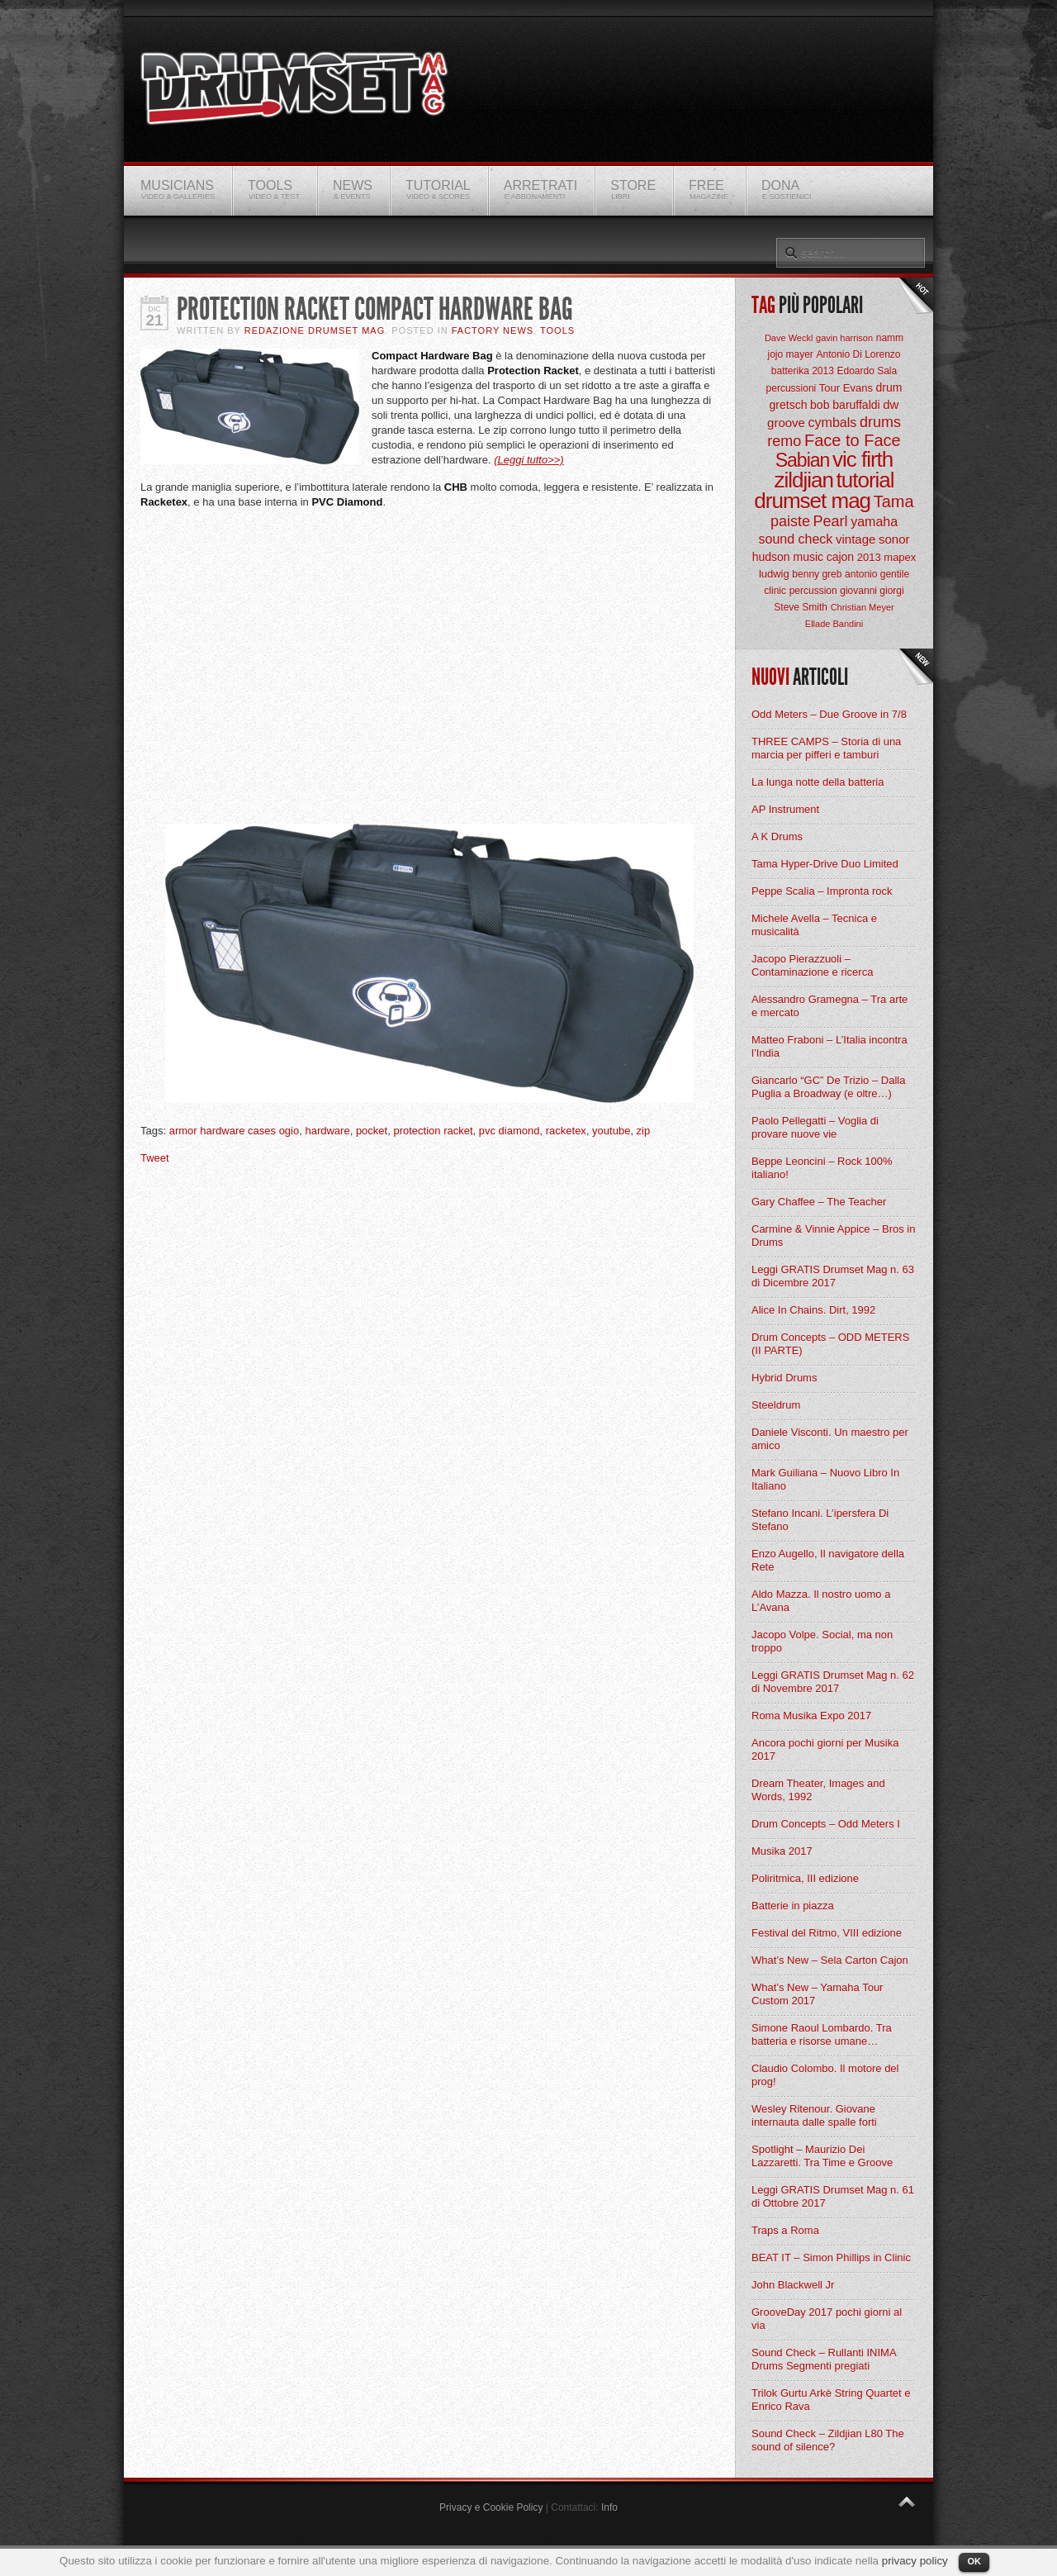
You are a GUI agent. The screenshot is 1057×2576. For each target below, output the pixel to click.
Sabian (802, 460)
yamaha (874, 522)
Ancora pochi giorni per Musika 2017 (824, 1749)
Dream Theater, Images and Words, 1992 (818, 1790)
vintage (855, 539)
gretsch (789, 404)
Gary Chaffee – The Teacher (818, 1201)
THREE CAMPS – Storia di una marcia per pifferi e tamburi (826, 748)
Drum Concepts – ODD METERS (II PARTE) (830, 1344)
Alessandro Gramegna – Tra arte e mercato (829, 1006)
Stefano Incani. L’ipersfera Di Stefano (820, 1520)
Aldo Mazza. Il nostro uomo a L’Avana (820, 1601)
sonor (894, 539)
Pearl (830, 521)
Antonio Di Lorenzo (858, 354)
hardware (327, 1130)
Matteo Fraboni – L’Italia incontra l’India (829, 1046)
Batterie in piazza (792, 1905)
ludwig (774, 574)
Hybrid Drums (784, 1377)
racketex (566, 1130)
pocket (371, 1130)
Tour (829, 388)
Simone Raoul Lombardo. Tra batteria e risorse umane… (821, 2034)
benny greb (816, 574)
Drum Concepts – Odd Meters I (825, 1824)
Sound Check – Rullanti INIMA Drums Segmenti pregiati (823, 2359)
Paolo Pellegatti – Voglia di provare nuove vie (815, 1127)
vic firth (862, 459)
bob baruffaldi (845, 404)
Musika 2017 (782, 1851)
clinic (775, 590)
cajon (840, 556)
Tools (557, 330)
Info (609, 2507)
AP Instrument (785, 809)
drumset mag (812, 500)
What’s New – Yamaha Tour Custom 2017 (817, 1994)
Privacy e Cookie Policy (491, 2507)
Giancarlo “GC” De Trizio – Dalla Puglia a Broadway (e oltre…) (828, 1087)
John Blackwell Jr (792, 2285)
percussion (813, 590)
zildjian (803, 480)
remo (784, 441)
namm (889, 338)
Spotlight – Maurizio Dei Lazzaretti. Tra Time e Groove (822, 2156)
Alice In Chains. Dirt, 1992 (813, 1310)
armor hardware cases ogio (234, 1130)
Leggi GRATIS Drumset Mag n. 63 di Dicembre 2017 (832, 1276)
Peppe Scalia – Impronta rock (822, 891)
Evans (858, 388)
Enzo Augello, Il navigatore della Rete (827, 1560)
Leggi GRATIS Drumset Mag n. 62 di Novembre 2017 (832, 1681)
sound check (796, 539)
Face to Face (852, 440)
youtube (611, 1130)
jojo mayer (790, 354)
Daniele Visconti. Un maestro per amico (829, 1439)
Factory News (492, 330)
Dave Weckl (789, 338)
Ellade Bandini (834, 624)
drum (889, 387)
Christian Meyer (862, 607)
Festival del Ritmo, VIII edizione (826, 1933)
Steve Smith (800, 607)
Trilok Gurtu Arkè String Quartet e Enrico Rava (830, 2399)
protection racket (432, 1130)
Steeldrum (775, 1405)
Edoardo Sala (867, 371)
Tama (894, 501)
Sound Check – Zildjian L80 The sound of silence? (827, 2440)
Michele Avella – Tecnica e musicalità (814, 925)
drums (880, 422)
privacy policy (915, 2561)
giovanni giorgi (871, 590)
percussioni (791, 388)
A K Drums (777, 836)
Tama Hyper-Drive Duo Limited (824, 864)
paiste (790, 521)
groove (786, 423)
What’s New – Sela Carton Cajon (829, 1960)
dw (890, 404)
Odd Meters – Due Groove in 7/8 (829, 714)
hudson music (787, 556)
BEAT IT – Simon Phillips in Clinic (831, 2257)
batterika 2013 (802, 371)
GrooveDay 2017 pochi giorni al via (826, 2318)
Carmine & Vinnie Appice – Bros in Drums (833, 1235)
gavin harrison (844, 338)
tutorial (865, 480)
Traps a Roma (785, 2230)
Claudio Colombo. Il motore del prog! (824, 2075)
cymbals (832, 423)
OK (974, 2561)
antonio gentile (877, 574)
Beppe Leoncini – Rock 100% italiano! (822, 1168)
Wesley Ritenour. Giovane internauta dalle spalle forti (814, 2115)
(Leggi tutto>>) (529, 460)
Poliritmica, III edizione (805, 1878)
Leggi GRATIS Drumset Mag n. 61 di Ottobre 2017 (832, 2196)
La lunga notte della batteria (817, 782)
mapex (900, 557)
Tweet (154, 1158)
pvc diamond (509, 1130)
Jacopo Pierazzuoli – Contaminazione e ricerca (812, 965)
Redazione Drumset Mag (315, 330)
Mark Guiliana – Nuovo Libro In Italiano (825, 1479)
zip (644, 1130)
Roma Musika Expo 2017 (811, 1715)
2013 (869, 557)
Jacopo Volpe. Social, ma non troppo (822, 1641)
